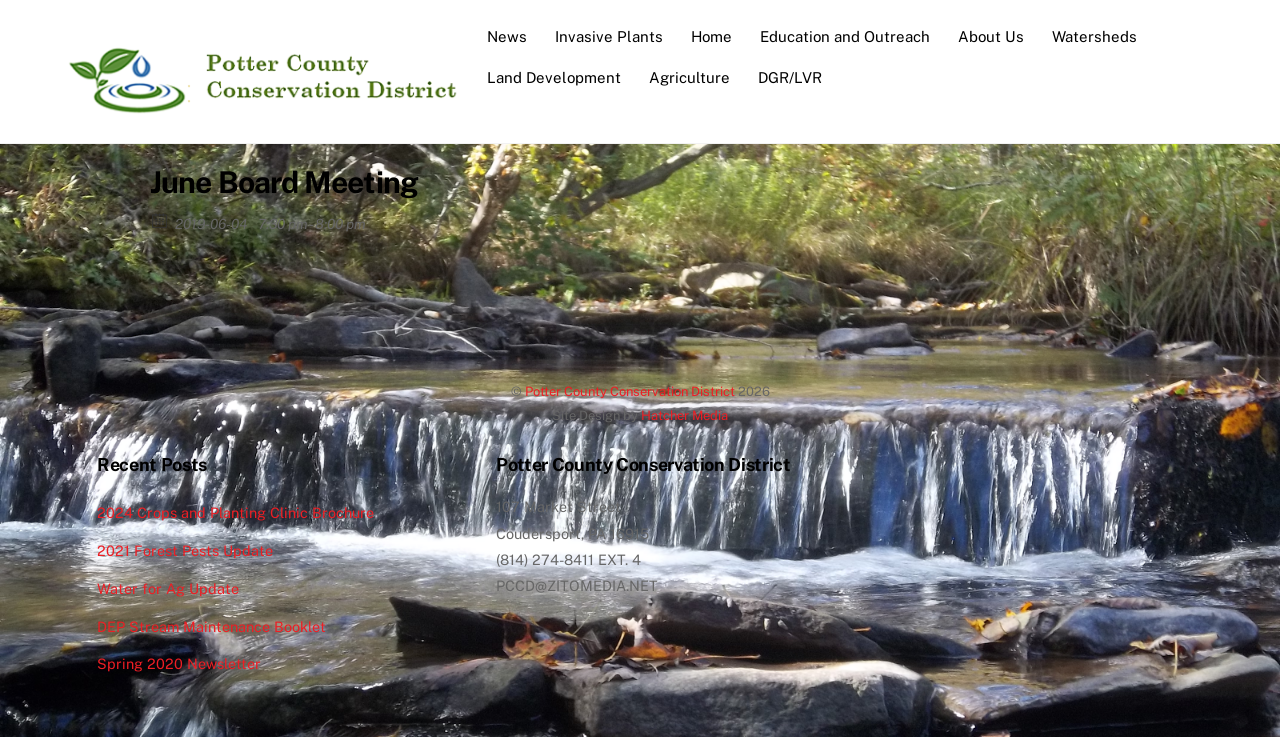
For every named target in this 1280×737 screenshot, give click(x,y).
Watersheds (1094, 36)
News (507, 36)
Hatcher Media (684, 415)
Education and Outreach (845, 36)
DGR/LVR (790, 77)
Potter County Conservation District (630, 391)
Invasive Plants (609, 36)
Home (711, 36)
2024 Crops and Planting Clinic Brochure (235, 512)
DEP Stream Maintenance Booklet (211, 626)
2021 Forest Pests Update (185, 550)
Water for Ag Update (168, 588)
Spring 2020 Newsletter (179, 663)
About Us (991, 36)
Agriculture (689, 77)
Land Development (554, 77)
